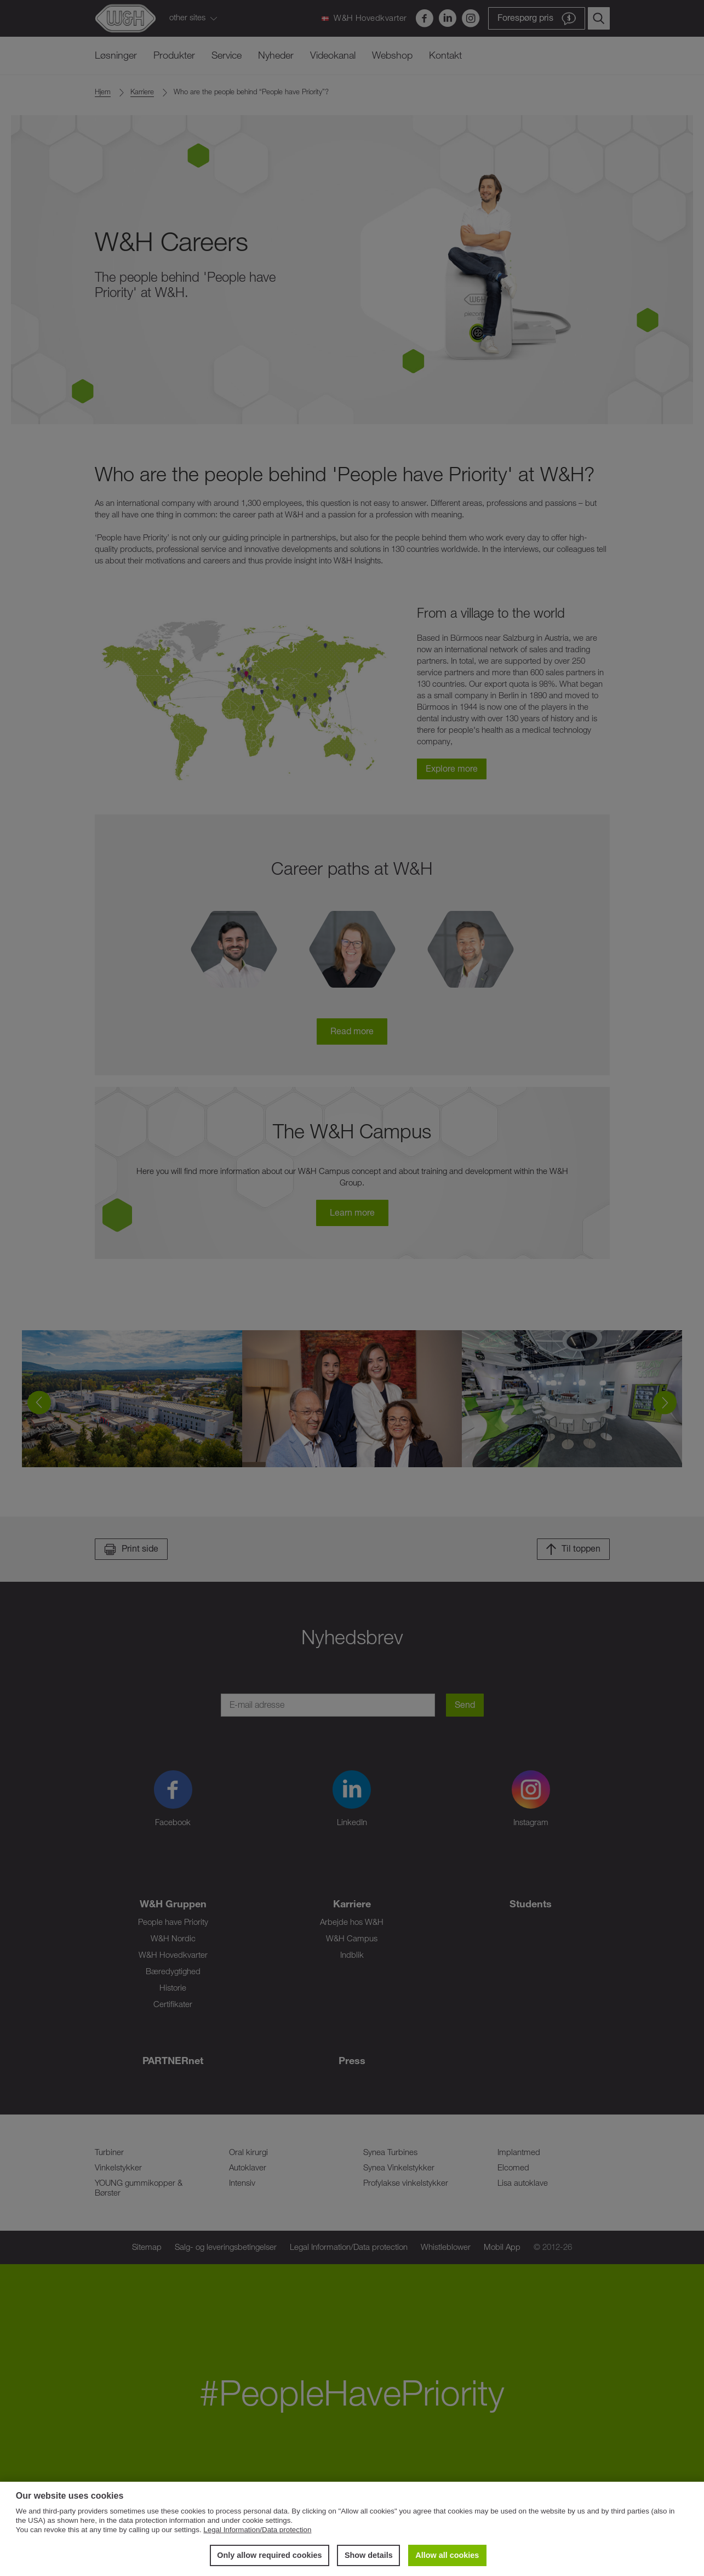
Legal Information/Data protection (257, 2530)
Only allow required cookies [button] (269, 2555)
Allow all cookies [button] (447, 2555)
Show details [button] (369, 2555)
